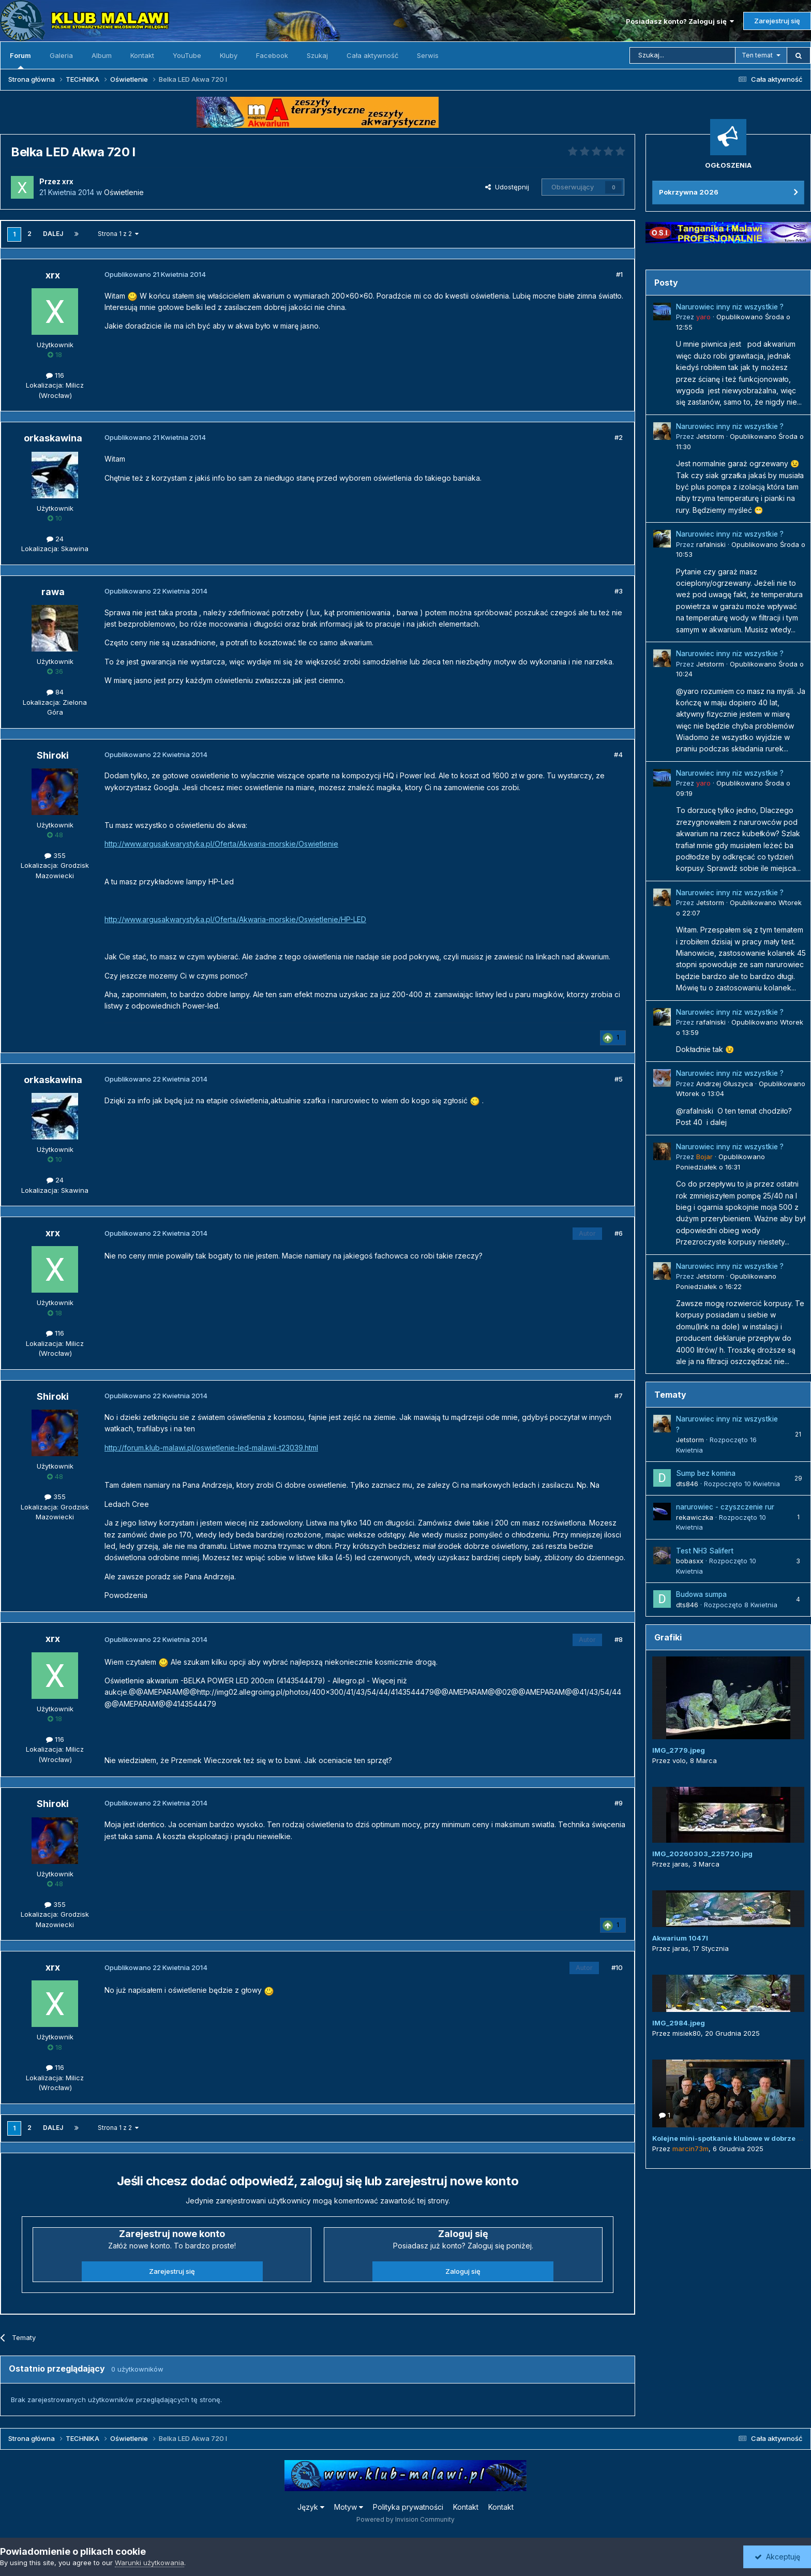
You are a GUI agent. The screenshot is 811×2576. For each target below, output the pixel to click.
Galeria (61, 55)
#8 (618, 1639)
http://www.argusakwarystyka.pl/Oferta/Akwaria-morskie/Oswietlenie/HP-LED (235, 919)
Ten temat (757, 55)
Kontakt (142, 55)
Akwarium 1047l (680, 1938)
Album (102, 55)
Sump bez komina (705, 1473)
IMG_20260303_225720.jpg (702, 1853)
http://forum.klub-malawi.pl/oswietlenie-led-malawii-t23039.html (211, 1447)
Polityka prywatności (408, 2507)
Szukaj (317, 55)
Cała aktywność (372, 55)
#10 (617, 1967)
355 (55, 855)
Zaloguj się (462, 2271)
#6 (618, 1233)
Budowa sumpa (701, 1594)
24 (55, 539)
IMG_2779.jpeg (678, 1750)
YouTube (187, 55)
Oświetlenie (124, 192)
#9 (618, 1803)
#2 (618, 437)
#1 (619, 274)
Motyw (348, 2507)
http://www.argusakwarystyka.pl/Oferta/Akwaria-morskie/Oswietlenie (221, 843)
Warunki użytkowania (149, 2562)
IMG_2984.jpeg (678, 2023)
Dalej (53, 234)
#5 (618, 1079)
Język (310, 2507)
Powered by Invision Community (405, 2519)
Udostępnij (507, 187)
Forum (20, 60)
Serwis (428, 55)
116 (55, 375)
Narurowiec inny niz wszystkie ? (730, 307)
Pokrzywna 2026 (688, 192)
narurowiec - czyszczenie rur (725, 1507)
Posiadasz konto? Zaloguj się (680, 21)
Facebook (272, 55)
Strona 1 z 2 (118, 234)
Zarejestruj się (777, 21)
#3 (618, 591)
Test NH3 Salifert (704, 1551)
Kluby (228, 55)
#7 (618, 1395)
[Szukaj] (682, 55)
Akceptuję (777, 2556)
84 (55, 692)
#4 (618, 754)
